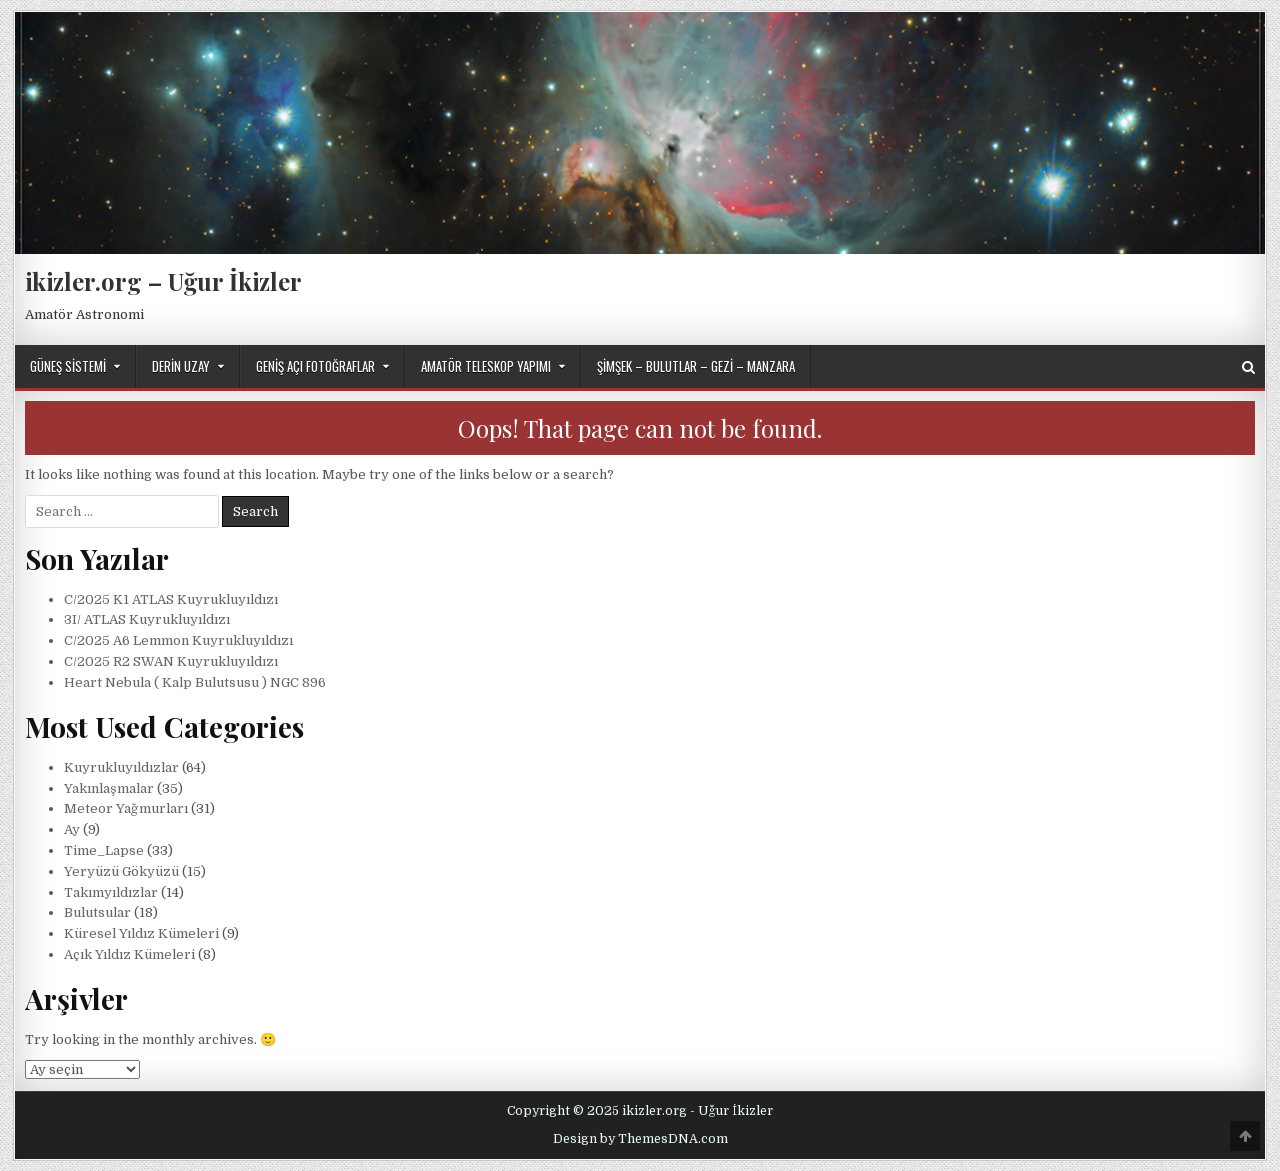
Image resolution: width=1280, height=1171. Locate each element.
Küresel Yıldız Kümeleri (141, 933)
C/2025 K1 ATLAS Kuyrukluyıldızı (171, 599)
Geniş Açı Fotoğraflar (315, 366)
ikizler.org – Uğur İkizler (163, 281)
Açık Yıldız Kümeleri (129, 954)
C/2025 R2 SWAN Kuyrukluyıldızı (171, 661)
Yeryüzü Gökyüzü (121, 871)
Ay (72, 829)
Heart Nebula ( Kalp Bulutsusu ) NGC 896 (195, 682)
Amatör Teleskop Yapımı (486, 366)
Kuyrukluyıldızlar (121, 767)
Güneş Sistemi (68, 366)
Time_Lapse (104, 850)
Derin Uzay (181, 366)
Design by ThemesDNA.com (640, 1139)
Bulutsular (97, 912)
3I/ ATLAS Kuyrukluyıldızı (147, 619)
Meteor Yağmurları (126, 808)
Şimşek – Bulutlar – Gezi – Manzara (696, 366)
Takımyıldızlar (111, 892)
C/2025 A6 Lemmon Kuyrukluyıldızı (178, 640)
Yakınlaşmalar (109, 788)
